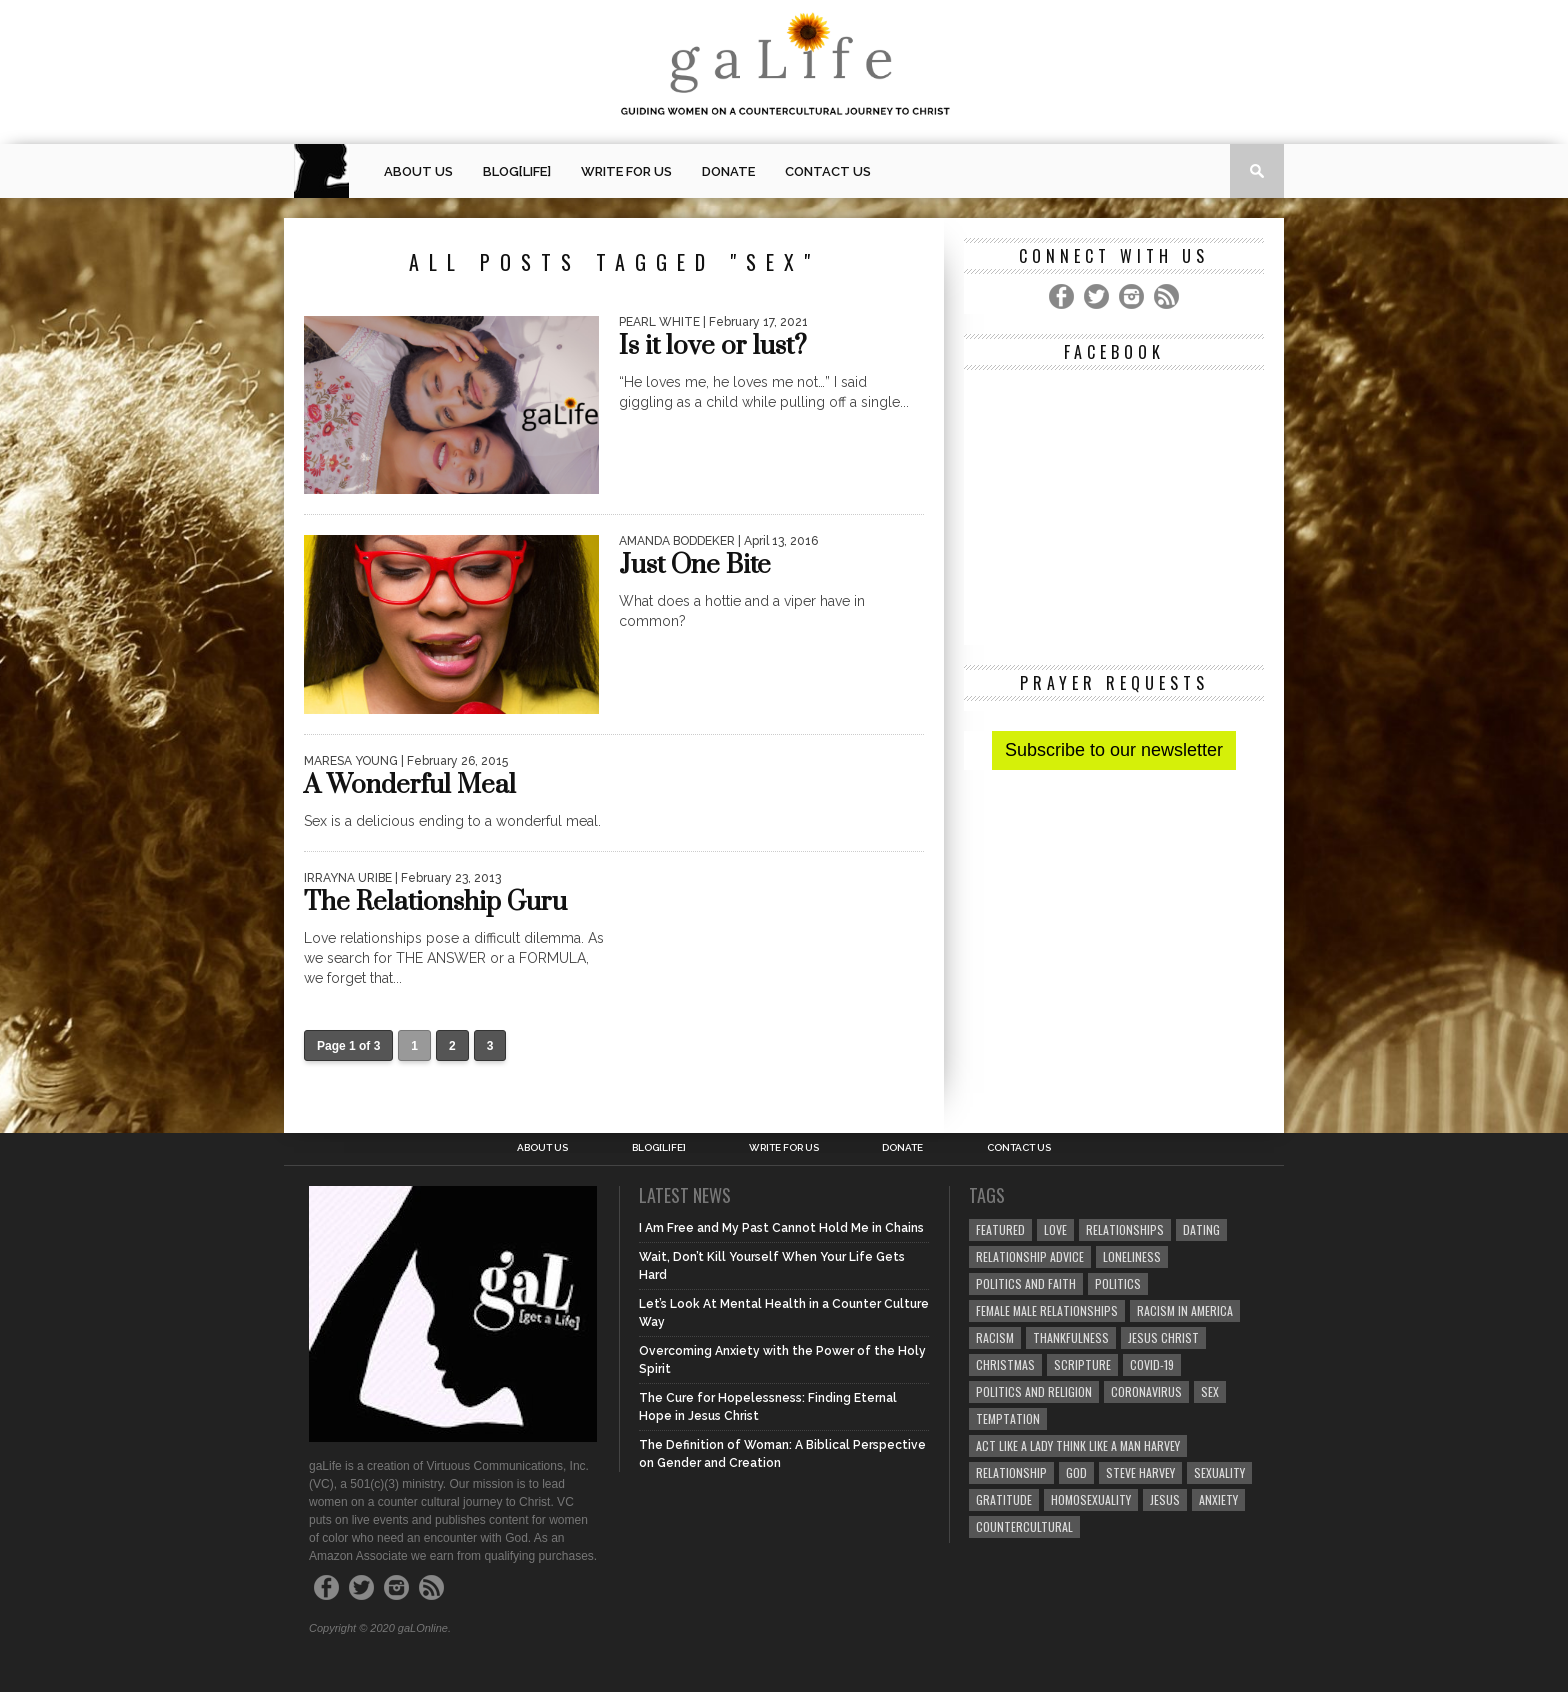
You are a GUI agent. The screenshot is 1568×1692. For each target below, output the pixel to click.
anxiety (1218, 1499)
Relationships (1125, 1229)
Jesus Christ (1163, 1337)
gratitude (1004, 1499)
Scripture (1082, 1364)
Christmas (1005, 1364)
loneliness (1132, 1256)
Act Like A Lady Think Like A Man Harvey (1078, 1445)
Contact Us (828, 171)
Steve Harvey (1140, 1472)
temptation (1008, 1418)
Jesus (1165, 1499)
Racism (995, 1337)
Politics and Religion (1034, 1391)
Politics (1118, 1283)
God (1076, 1472)
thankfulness (1071, 1337)
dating (1201, 1229)
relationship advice (1030, 1256)
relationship (1011, 1472)
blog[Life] (517, 171)
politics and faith (1026, 1283)
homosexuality (1091, 1499)
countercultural (1024, 1526)
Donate (728, 171)
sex (1210, 1391)
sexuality (1219, 1472)
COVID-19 (1152, 1364)
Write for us (626, 171)
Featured (1000, 1229)
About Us (418, 171)
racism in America (1185, 1310)
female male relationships (1047, 1310)
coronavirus (1146, 1391)
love (1055, 1229)
